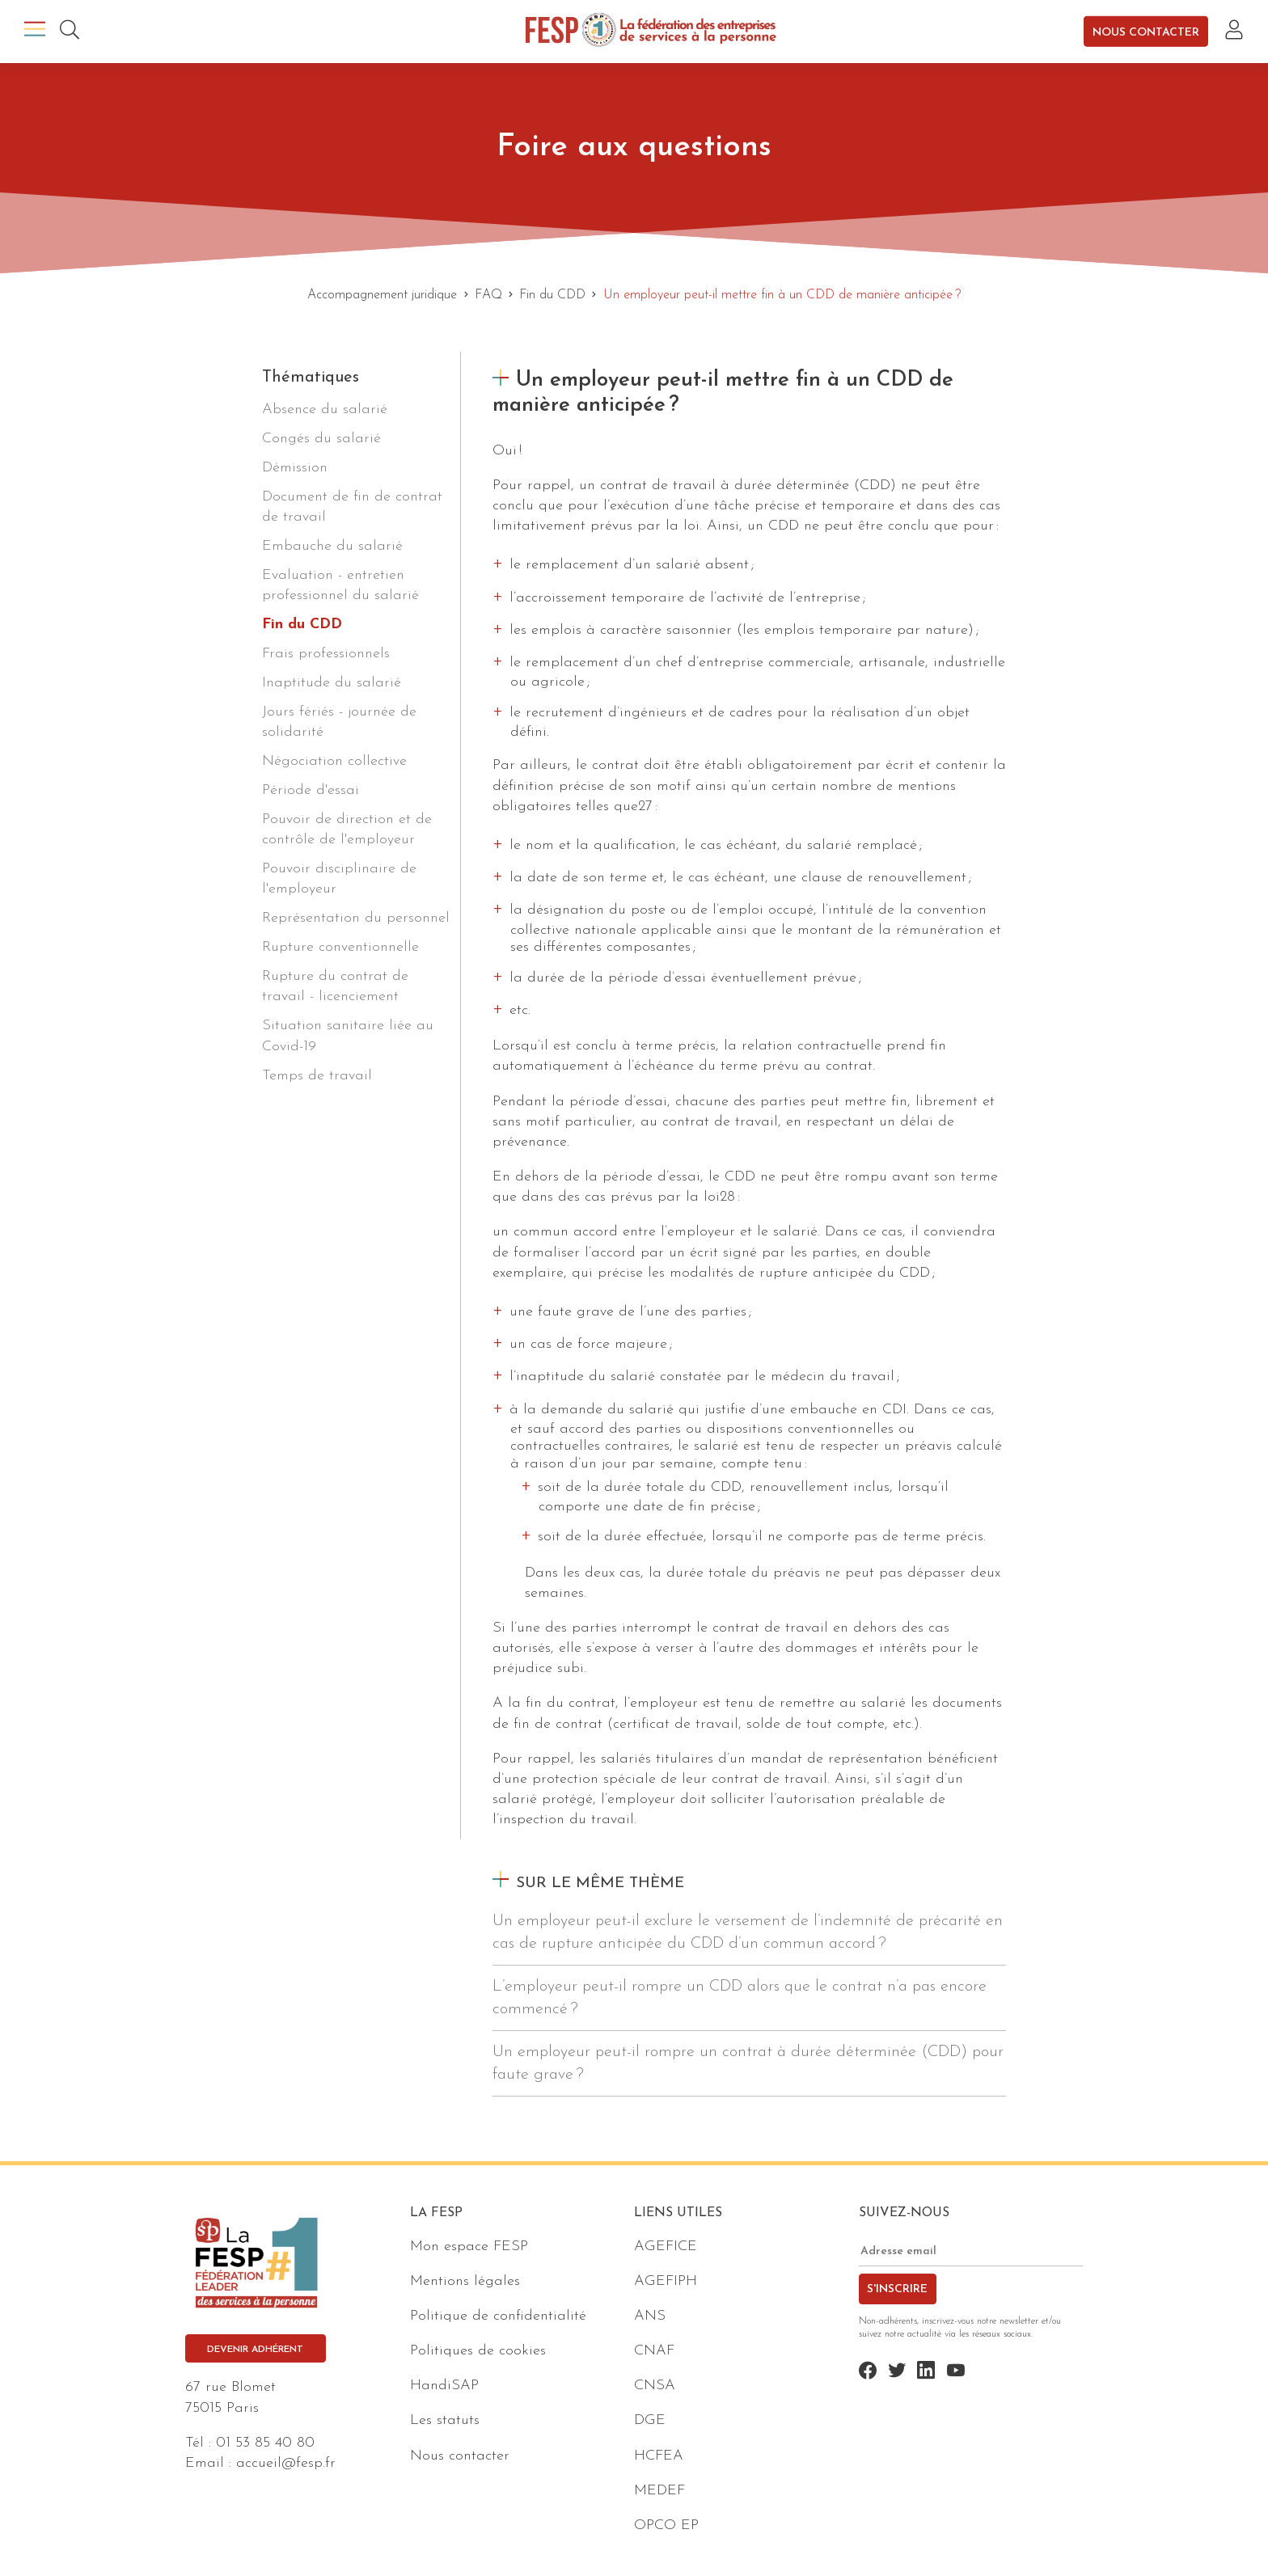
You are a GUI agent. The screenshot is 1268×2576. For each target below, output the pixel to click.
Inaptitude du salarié (331, 682)
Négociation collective (334, 761)
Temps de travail (317, 1075)
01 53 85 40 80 (265, 2443)
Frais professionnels (326, 653)
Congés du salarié (321, 438)
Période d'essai (310, 790)
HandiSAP (444, 2385)
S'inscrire (897, 2289)
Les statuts (445, 2420)
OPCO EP (666, 2525)
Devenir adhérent (255, 2349)
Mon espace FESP (469, 2246)
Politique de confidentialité (498, 2316)
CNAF (654, 2351)
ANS (650, 2316)
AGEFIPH (665, 2281)
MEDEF (659, 2490)
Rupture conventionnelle (340, 947)
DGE (650, 2420)
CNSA (654, 2385)
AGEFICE (665, 2246)
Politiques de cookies (478, 2351)
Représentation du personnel (356, 918)
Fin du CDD (302, 624)
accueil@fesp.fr (286, 2463)
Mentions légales (465, 2281)
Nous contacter (1146, 32)
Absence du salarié (324, 409)
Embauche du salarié (332, 546)
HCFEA (658, 2456)
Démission (295, 467)
